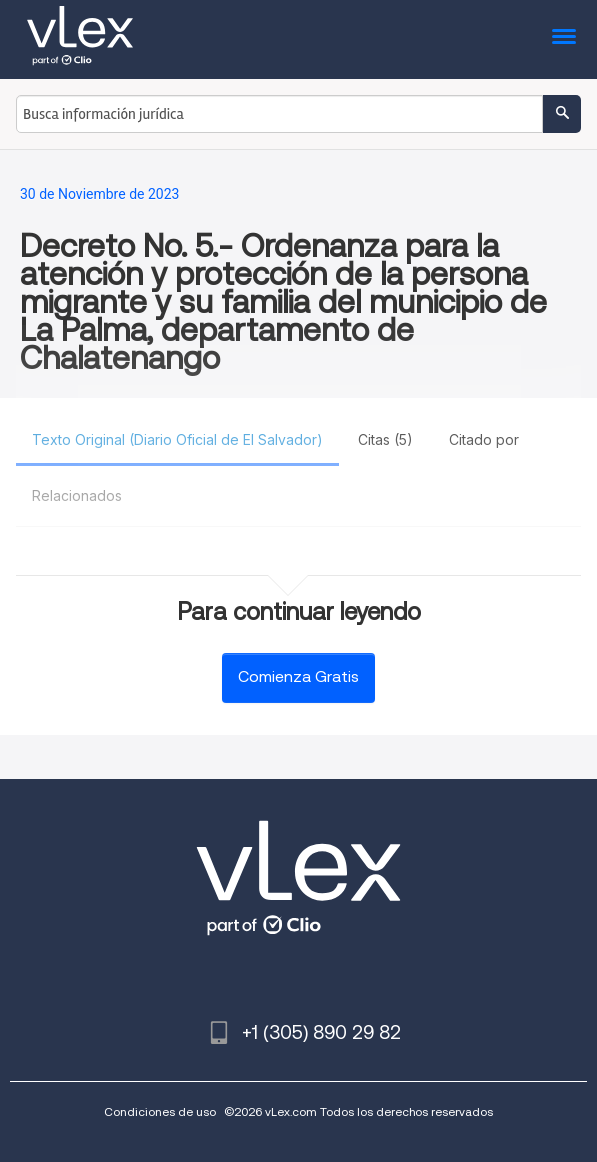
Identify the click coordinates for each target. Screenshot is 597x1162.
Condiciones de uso (160, 1111)
